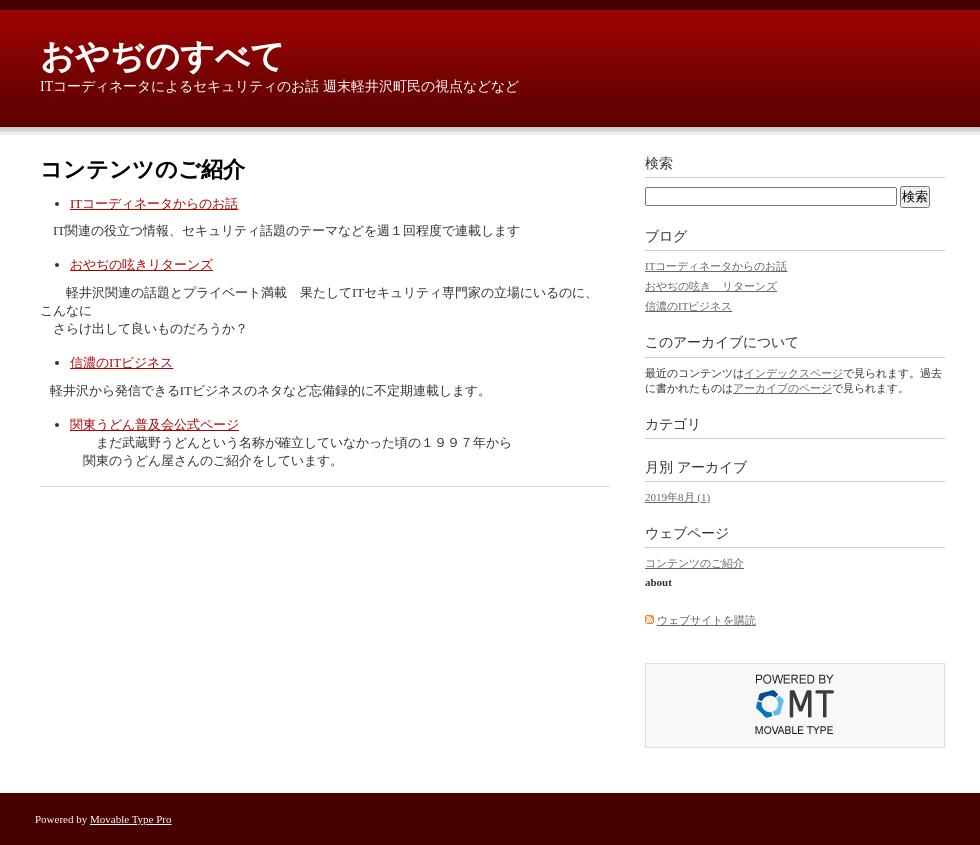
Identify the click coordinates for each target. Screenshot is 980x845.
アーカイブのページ (782, 388)
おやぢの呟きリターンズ (141, 264)
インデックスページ (793, 373)
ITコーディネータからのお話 (154, 203)
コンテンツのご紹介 (694, 563)
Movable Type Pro (131, 819)
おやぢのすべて (162, 56)
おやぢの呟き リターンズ (711, 286)
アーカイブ (712, 467)
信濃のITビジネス (121, 362)
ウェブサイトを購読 (706, 620)
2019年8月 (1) (677, 497)
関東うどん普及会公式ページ (154, 424)
